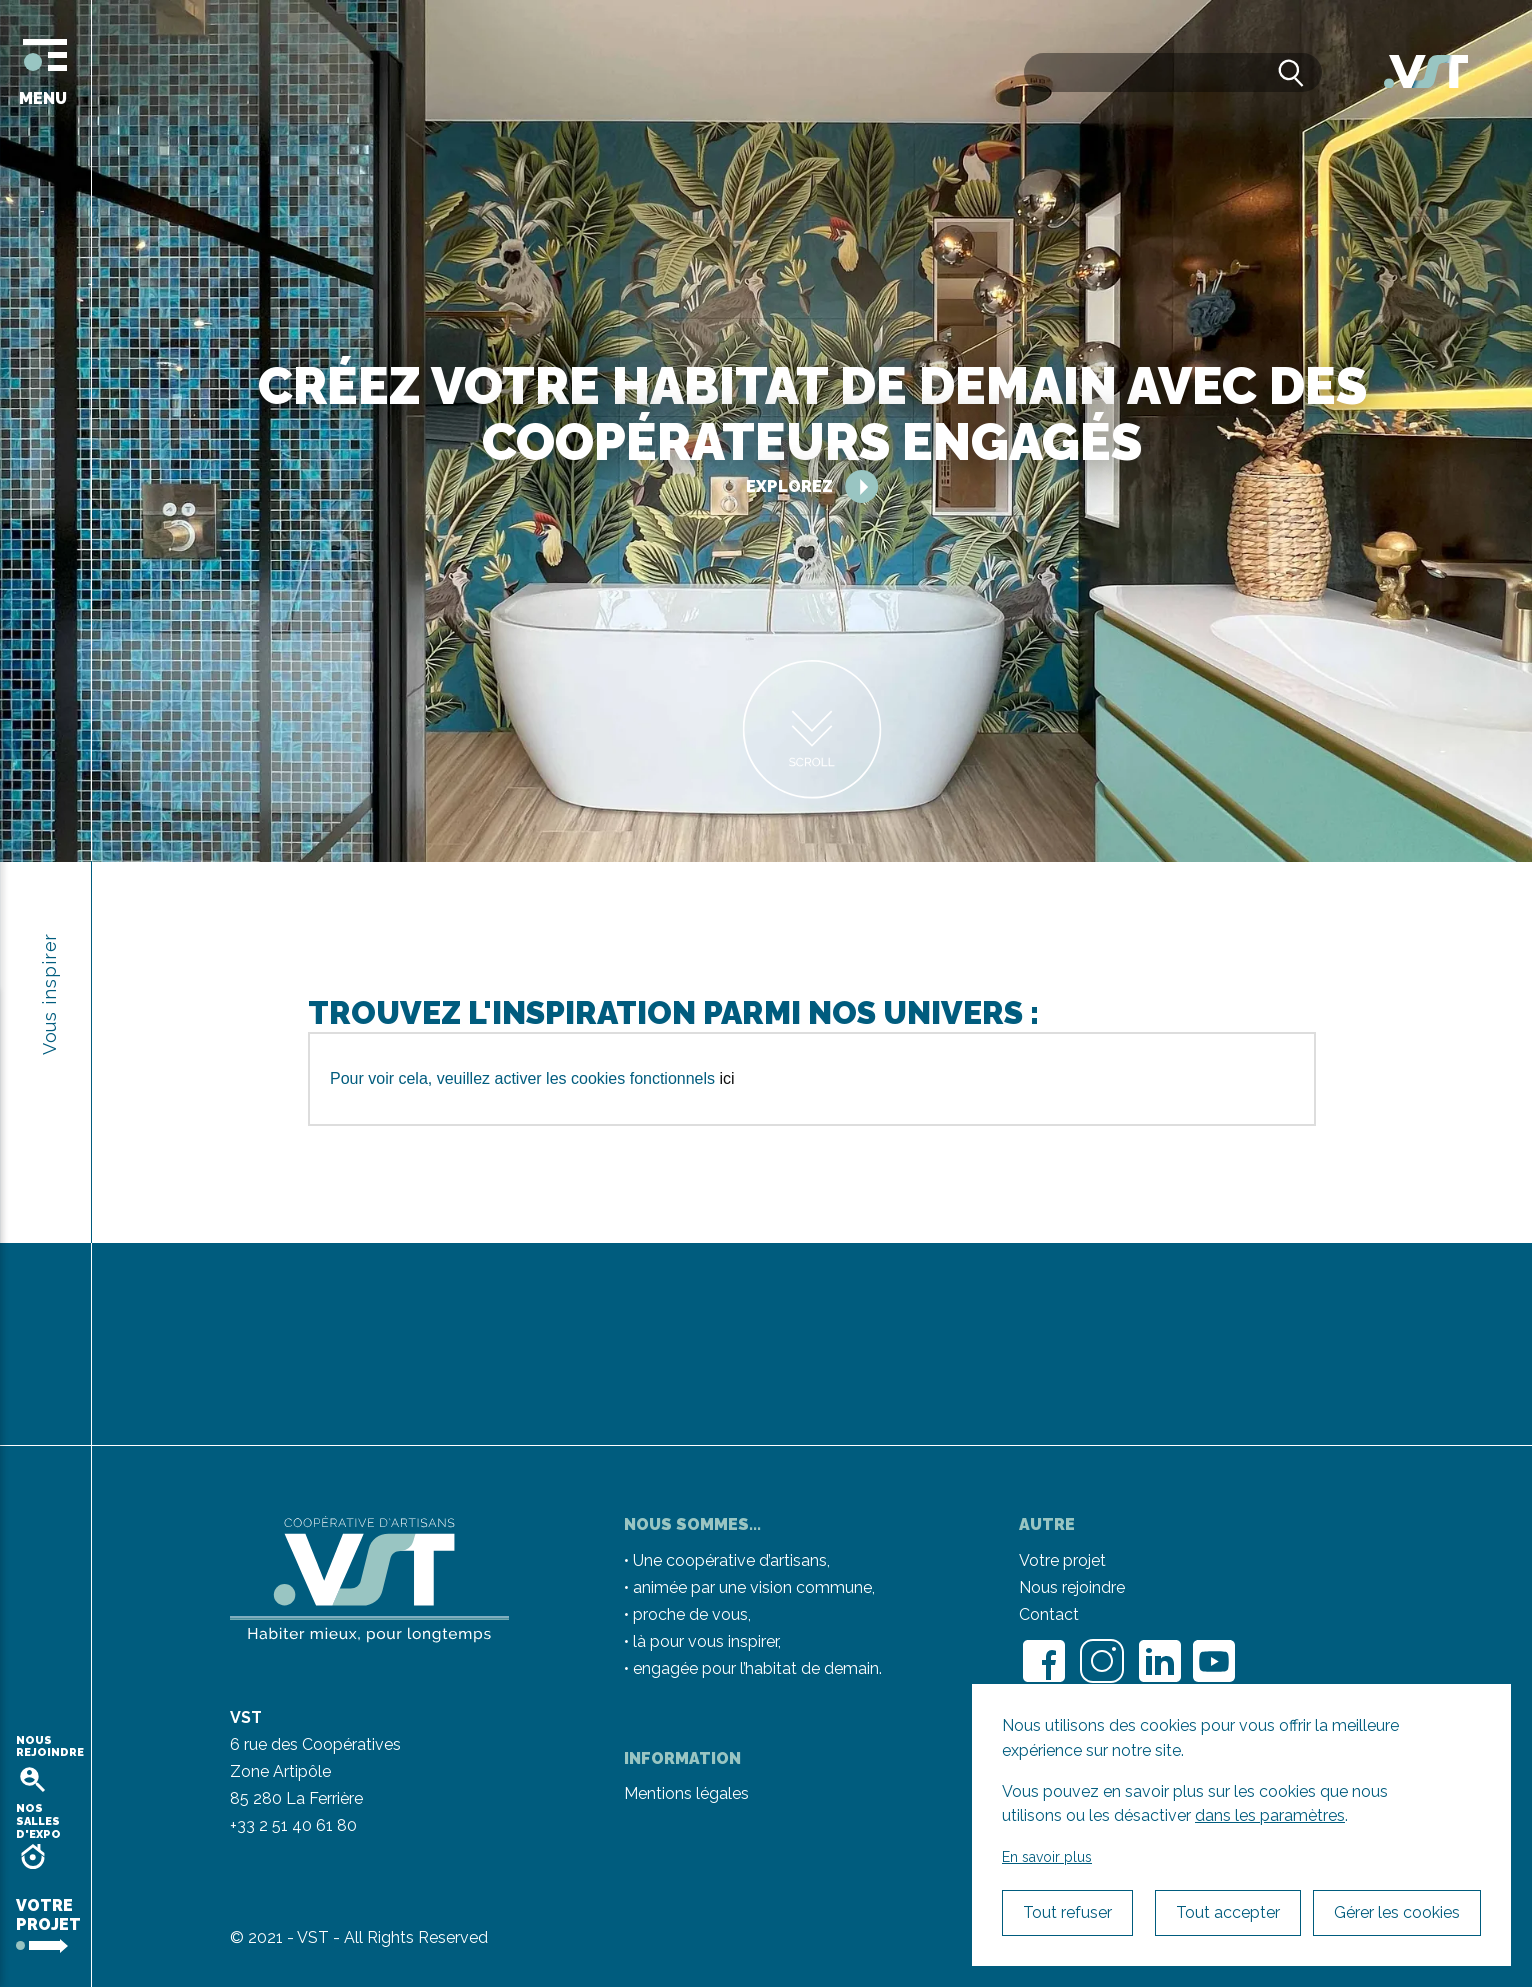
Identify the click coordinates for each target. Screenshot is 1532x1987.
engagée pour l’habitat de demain (756, 1668)
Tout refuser (1067, 1912)
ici (727, 1078)
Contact (1049, 1614)
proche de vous (690, 1614)
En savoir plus (1047, 1857)
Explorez (812, 486)
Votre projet (1062, 1560)
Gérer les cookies (1397, 1912)
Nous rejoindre (1072, 1587)
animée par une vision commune (752, 1587)
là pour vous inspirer (705, 1641)
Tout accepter (1228, 1912)
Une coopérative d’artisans (730, 1560)
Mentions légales (686, 1793)
